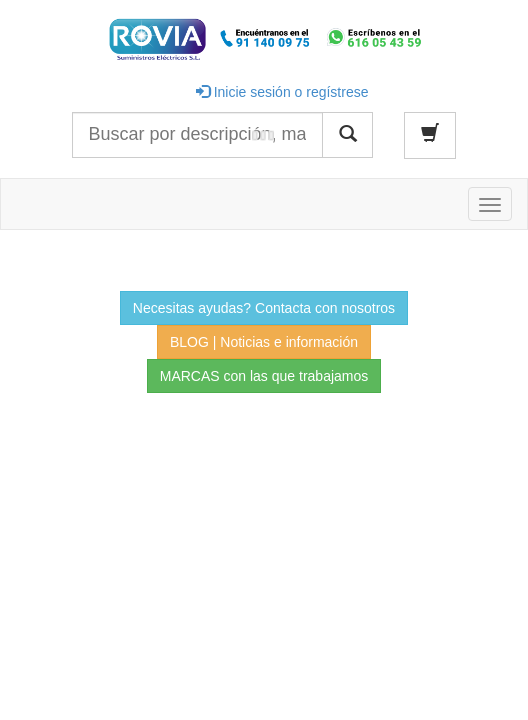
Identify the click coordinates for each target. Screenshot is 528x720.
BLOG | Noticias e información (264, 342)
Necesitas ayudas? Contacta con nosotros (264, 308)
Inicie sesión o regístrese (282, 92)
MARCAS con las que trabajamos (264, 376)
